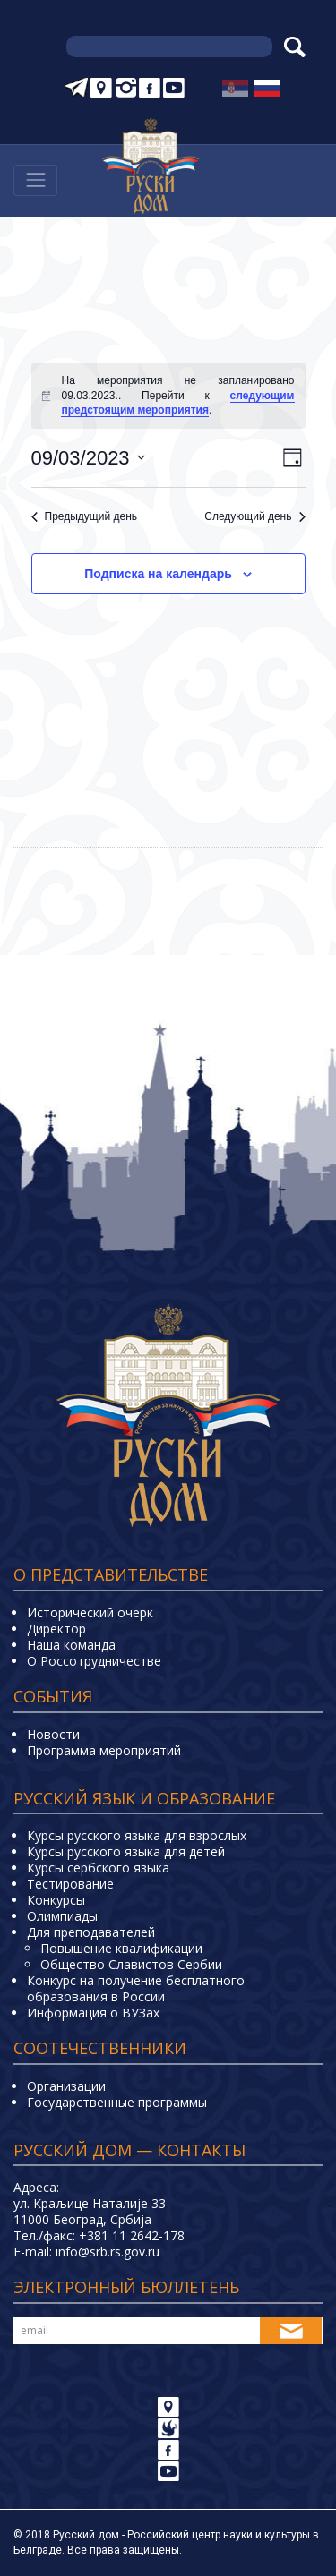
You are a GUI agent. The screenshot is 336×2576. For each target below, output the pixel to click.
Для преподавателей (91, 1932)
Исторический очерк (90, 1612)
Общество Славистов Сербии (131, 1964)
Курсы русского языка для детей (126, 1851)
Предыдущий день (84, 516)
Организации (66, 2085)
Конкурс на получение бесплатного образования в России (136, 1988)
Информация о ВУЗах (93, 2012)
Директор (56, 1628)
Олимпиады (62, 1915)
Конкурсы (56, 1899)
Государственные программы (117, 2102)
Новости (53, 1734)
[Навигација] (35, 180)
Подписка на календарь (158, 574)
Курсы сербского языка (98, 1867)
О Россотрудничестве (94, 1660)
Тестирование (70, 1883)
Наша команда (71, 1644)
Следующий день (254, 516)
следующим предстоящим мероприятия (177, 403)
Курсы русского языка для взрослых (136, 1835)
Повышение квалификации (121, 1948)
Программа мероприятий (104, 1750)
